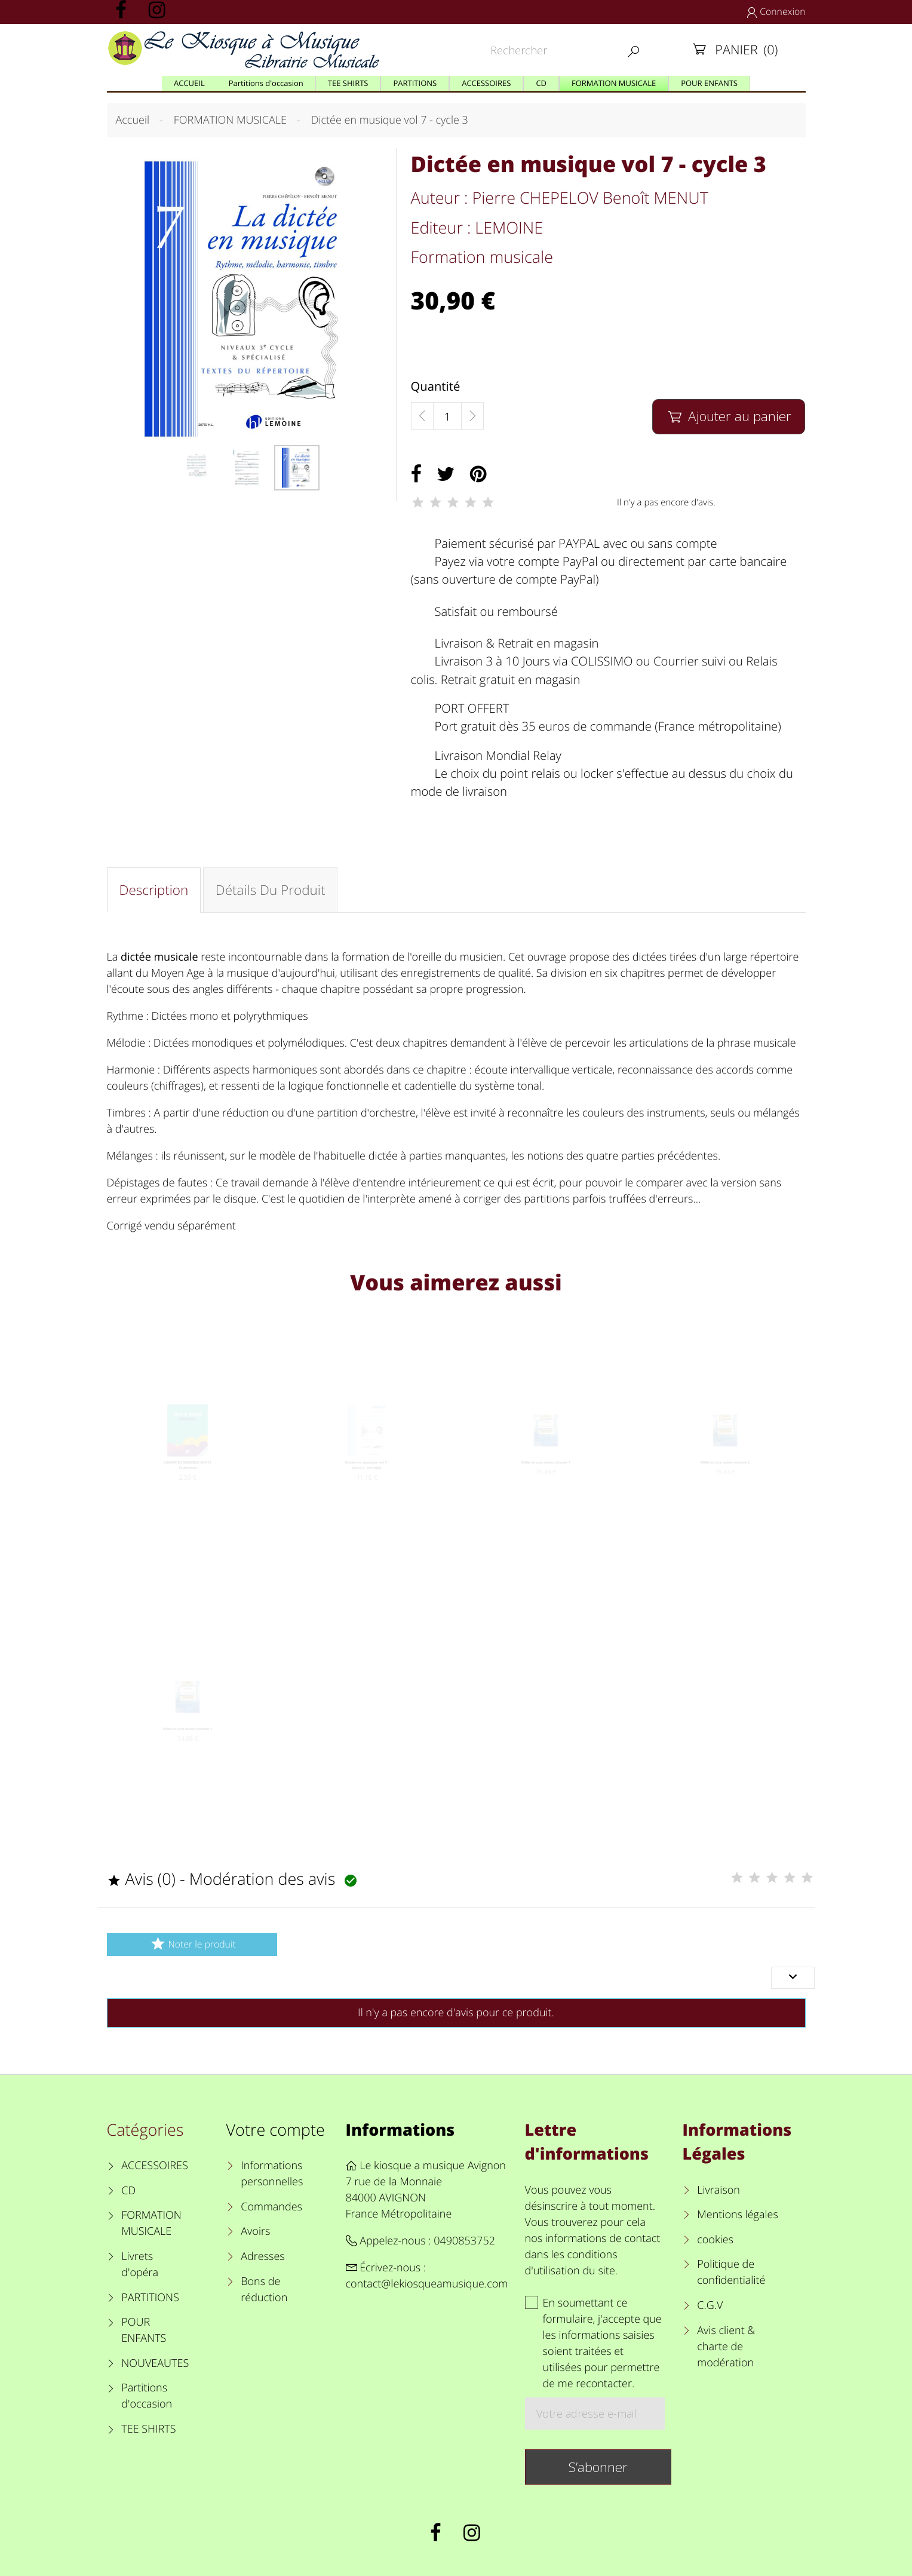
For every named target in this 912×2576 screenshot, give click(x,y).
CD (128, 2191)
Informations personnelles (272, 2173)
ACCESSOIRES (154, 2165)
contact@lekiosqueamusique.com (427, 2284)
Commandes (271, 2207)
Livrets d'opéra (139, 2264)
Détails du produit (271, 890)
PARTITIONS (150, 2297)
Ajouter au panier (729, 416)
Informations (400, 2129)
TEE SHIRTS (148, 2429)
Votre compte (275, 2129)
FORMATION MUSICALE (151, 2223)
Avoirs (255, 2231)
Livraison (718, 2190)
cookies (715, 2239)
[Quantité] (447, 416)
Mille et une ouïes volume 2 (724, 1478)
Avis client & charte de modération (726, 2346)
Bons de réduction (264, 2289)
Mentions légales (737, 2214)
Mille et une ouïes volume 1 (545, 1478)
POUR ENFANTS (143, 2330)
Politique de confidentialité (731, 2272)
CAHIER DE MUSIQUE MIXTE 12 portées (187, 1483)
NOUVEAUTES (155, 2363)
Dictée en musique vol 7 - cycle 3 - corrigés (366, 1483)
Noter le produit (191, 1944)
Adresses (262, 2256)
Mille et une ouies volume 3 (187, 1745)
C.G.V (710, 2305)
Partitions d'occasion (146, 2396)
